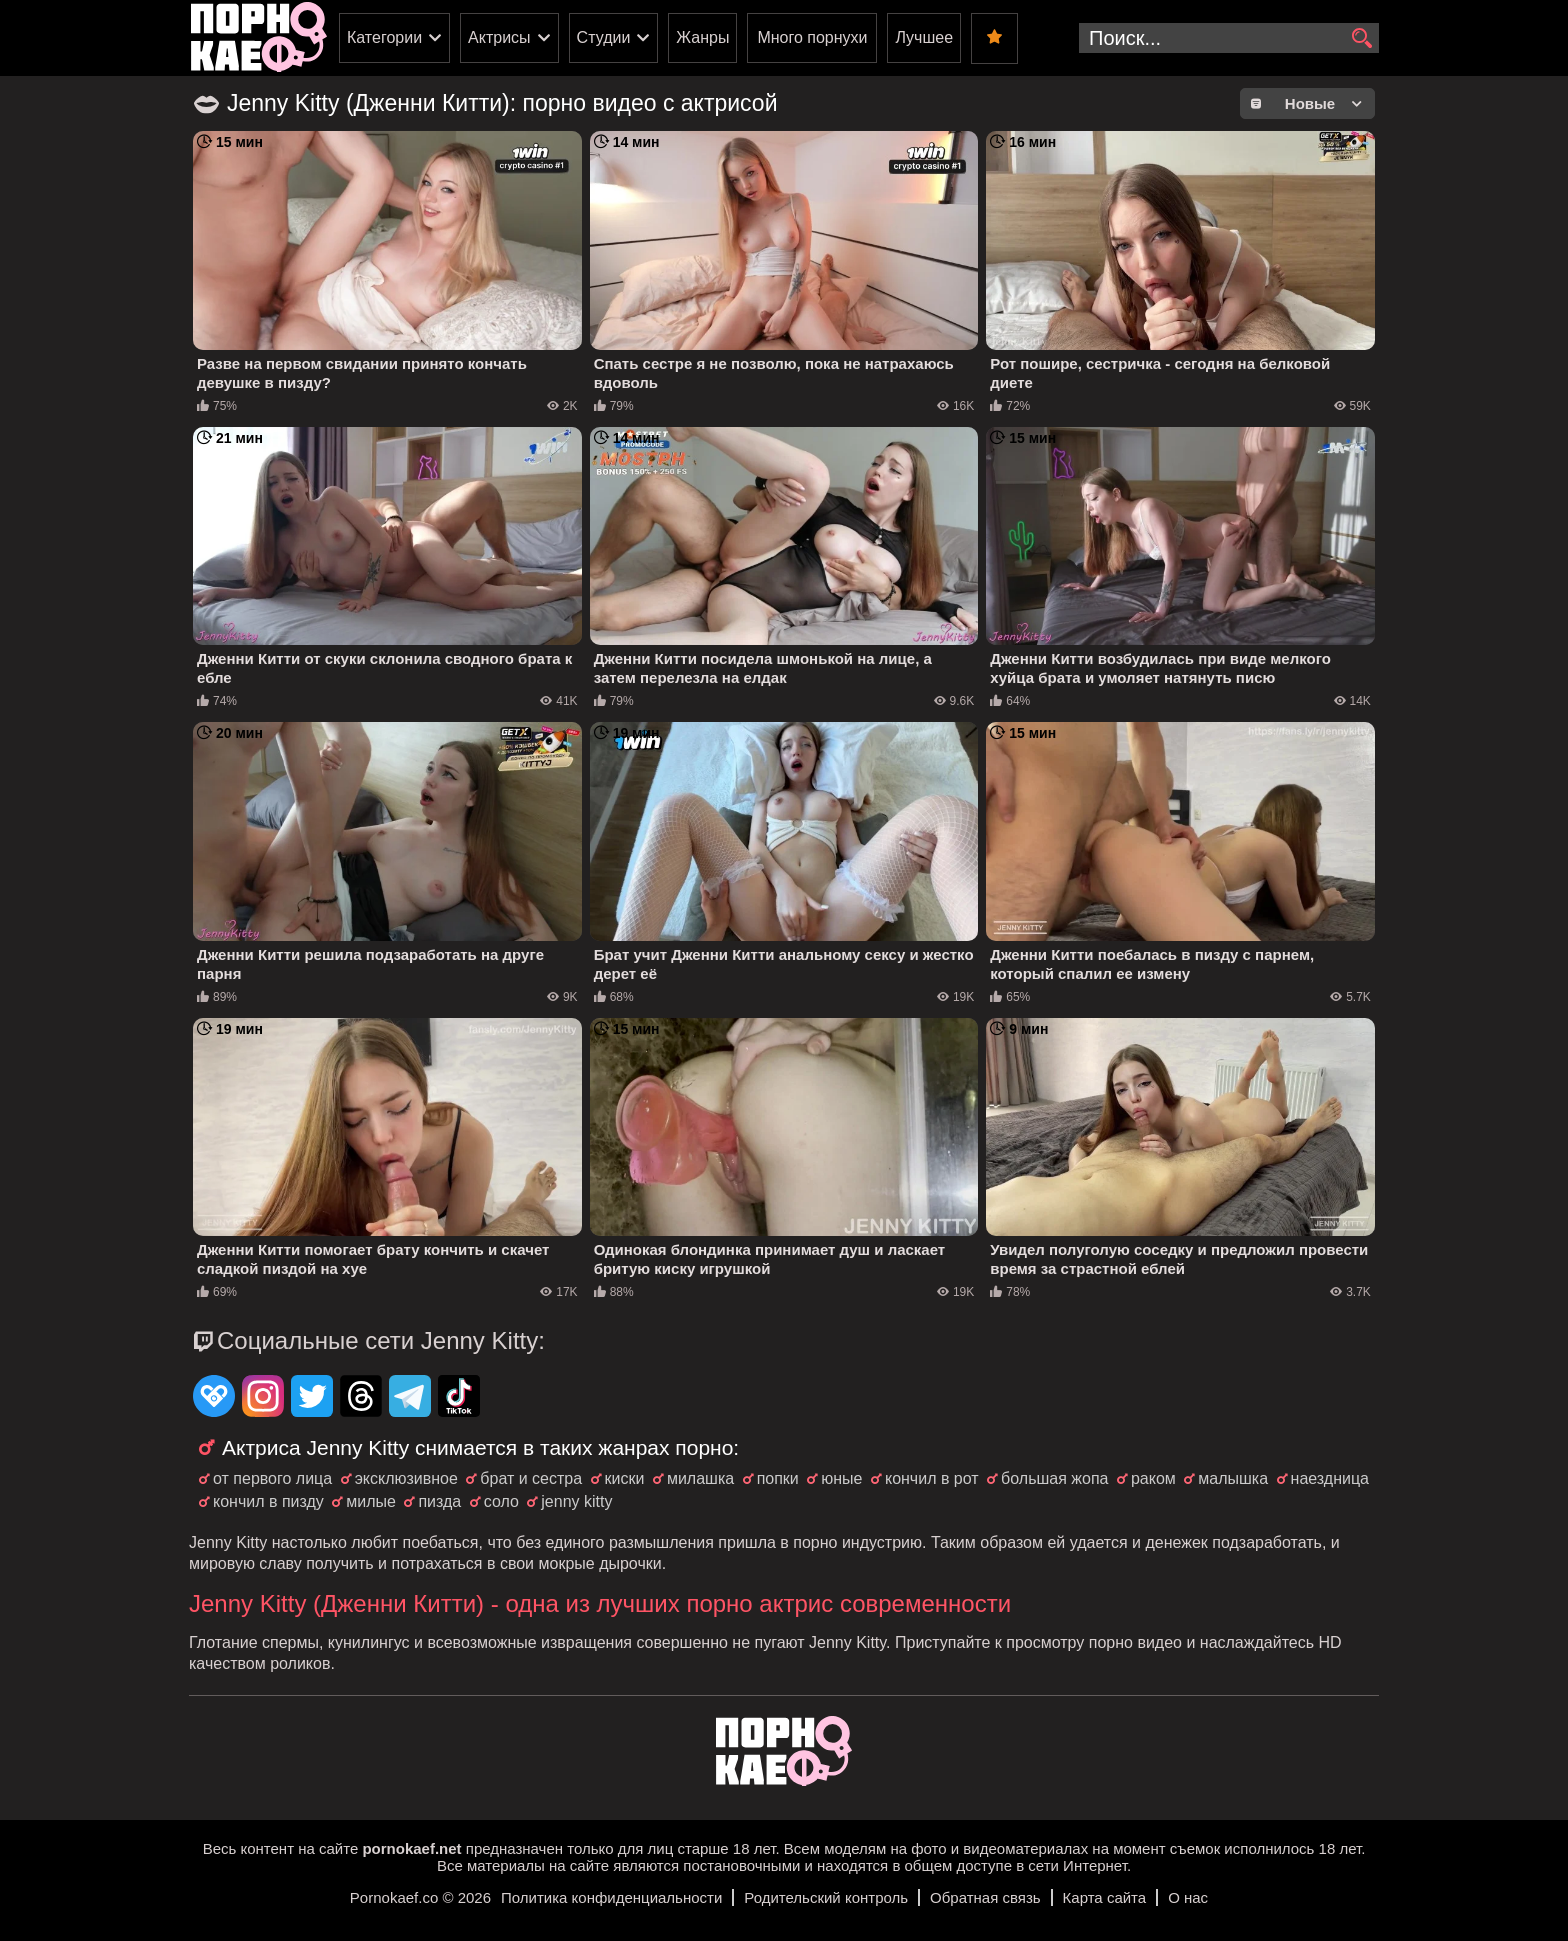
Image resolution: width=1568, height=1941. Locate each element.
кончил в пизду (268, 1501)
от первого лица (272, 1478)
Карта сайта (1105, 1897)
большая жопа (1054, 1478)
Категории (384, 37)
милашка (700, 1478)
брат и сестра (531, 1478)
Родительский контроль (826, 1897)
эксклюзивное (406, 1478)
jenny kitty (576, 1501)
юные (841, 1478)
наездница (1330, 1478)
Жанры (702, 37)
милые (371, 1501)
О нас (1188, 1897)
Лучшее (924, 37)
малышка (1233, 1478)
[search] (1361, 39)
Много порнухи (812, 37)
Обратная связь (985, 1897)
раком (1153, 1478)
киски (625, 1478)
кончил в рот (932, 1478)
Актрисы (499, 37)
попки (778, 1478)
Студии (604, 37)
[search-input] (1229, 38)
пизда (439, 1501)
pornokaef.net (411, 1848)
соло (501, 1501)
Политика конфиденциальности (611, 1897)
